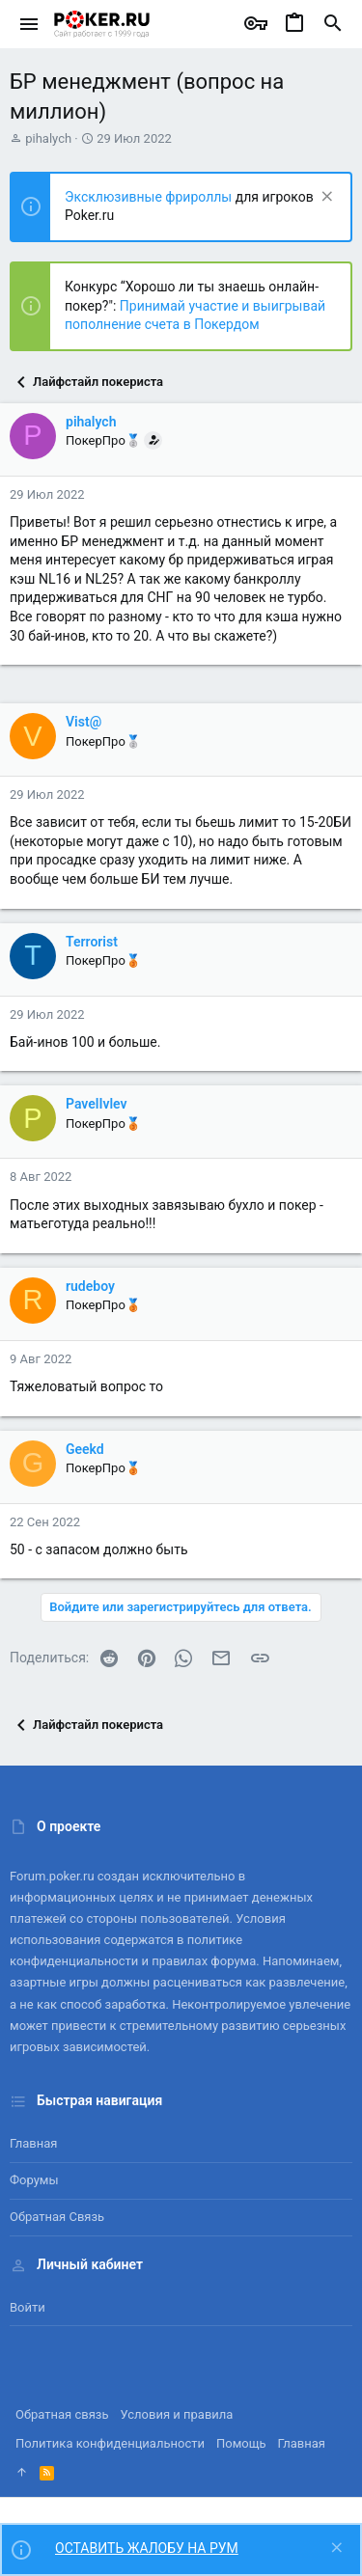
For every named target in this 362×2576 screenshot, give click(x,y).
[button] (29, 24)
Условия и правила (177, 2414)
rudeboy (90, 1286)
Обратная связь (57, 2216)
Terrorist (92, 941)
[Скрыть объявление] (325, 198)
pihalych (48, 138)
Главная (33, 2143)
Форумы (34, 2180)
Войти (27, 2307)
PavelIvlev (96, 1103)
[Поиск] (333, 24)
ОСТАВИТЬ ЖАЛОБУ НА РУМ (146, 2548)
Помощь (241, 2443)
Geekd (85, 1449)
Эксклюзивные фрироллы (150, 197)
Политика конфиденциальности (110, 2443)
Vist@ (83, 721)
